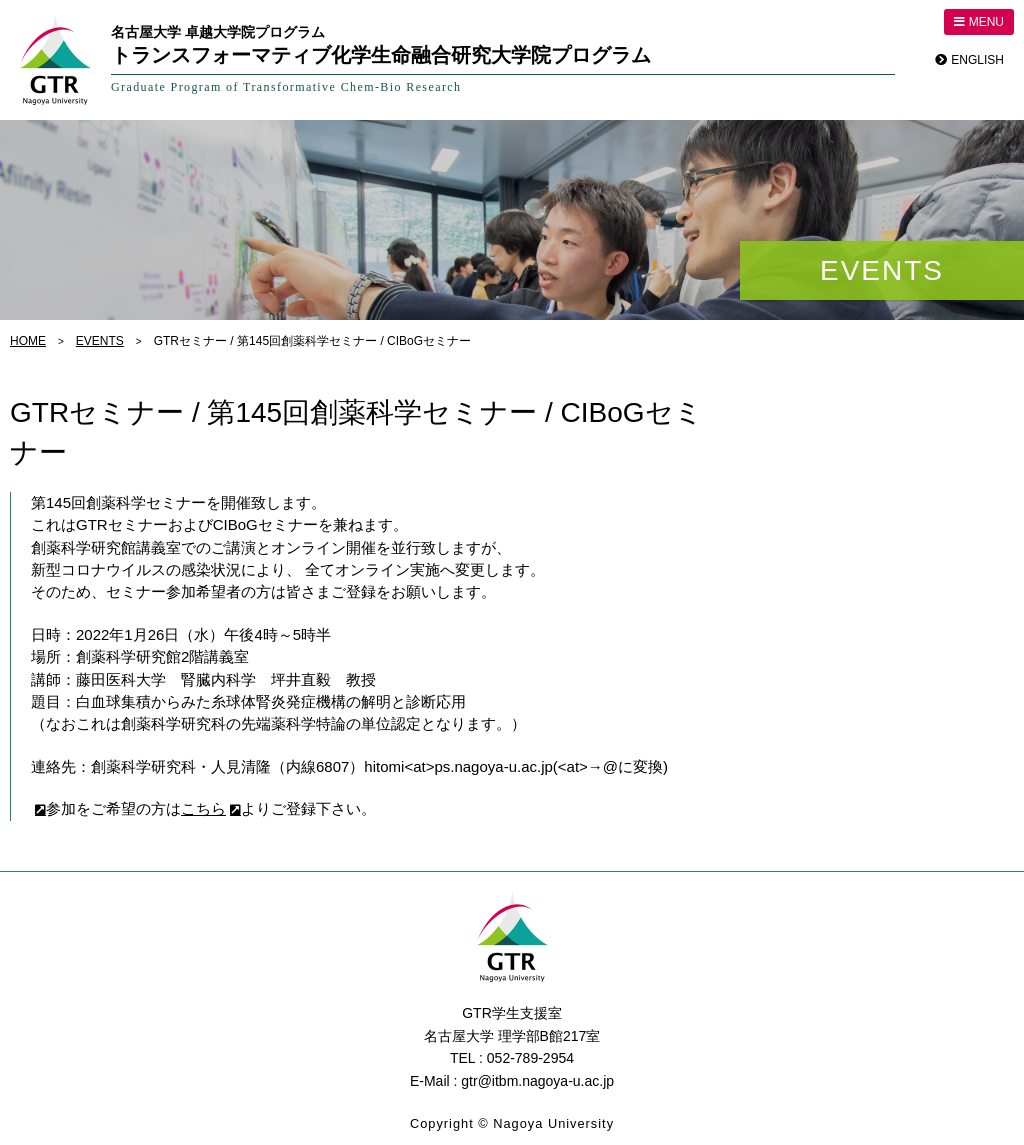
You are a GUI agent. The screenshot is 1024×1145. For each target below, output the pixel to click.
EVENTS (100, 341)
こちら (196, 808)
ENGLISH (977, 60)
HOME (28, 341)
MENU (982, 22)
